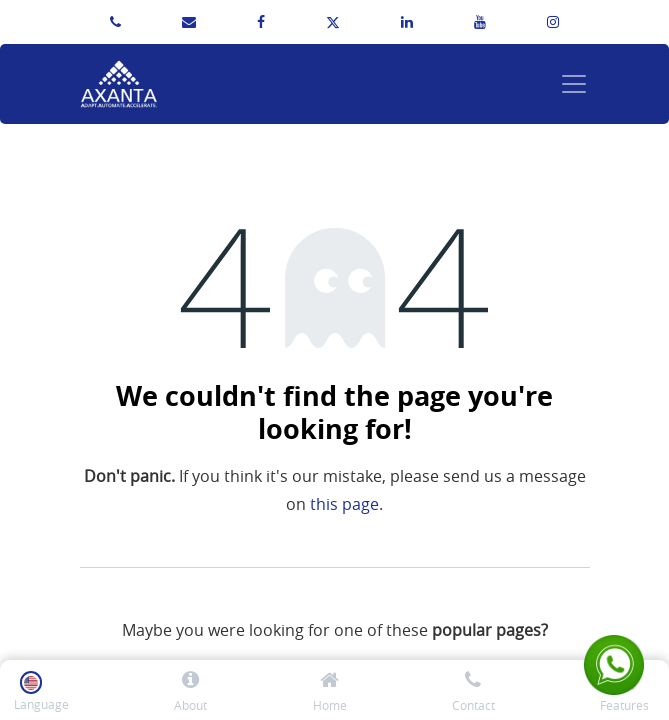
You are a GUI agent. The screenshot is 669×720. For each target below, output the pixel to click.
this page (344, 504)
